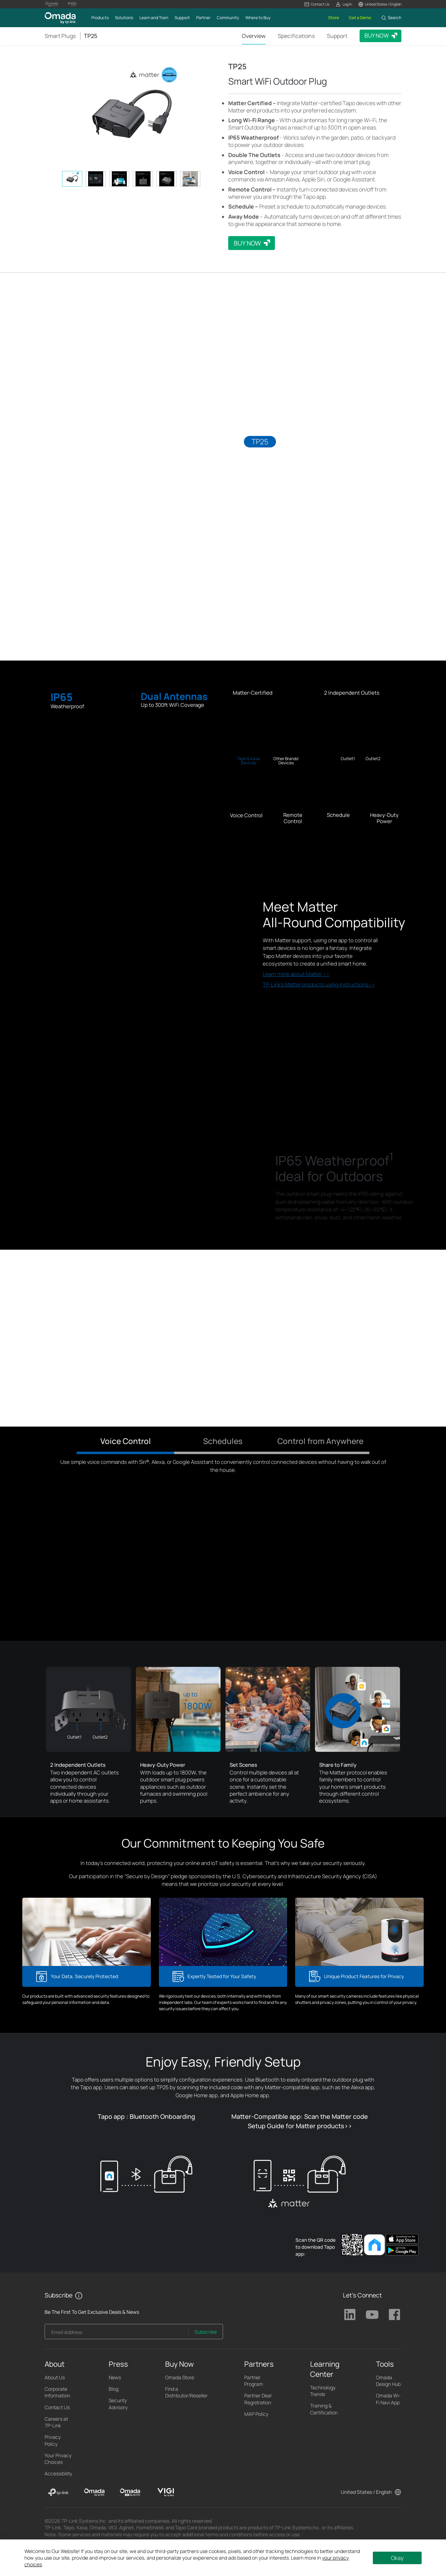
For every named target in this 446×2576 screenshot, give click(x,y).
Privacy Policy (53, 2440)
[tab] (72, 179)
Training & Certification (324, 2408)
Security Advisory (118, 2403)
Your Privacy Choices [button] (58, 2458)
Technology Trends (323, 2390)
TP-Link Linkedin (350, 2314)
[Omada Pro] (130, 2492)
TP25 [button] (90, 36)
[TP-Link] (58, 2492)
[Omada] (94, 2492)
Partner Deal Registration (257, 2398)
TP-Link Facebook (394, 2314)
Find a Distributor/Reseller (186, 2392)
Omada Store (179, 2377)
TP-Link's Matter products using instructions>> (319, 984)
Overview (254, 36)
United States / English (366, 2492)
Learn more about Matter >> (296, 974)
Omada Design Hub (388, 2380)
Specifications (296, 36)
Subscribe (205, 2331)
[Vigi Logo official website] (72, 4)
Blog (113, 2389)
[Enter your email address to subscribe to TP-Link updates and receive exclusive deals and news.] (116, 2333)
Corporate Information (57, 2392)
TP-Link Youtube (372, 2314)
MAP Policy (256, 2414)
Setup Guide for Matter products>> (300, 2126)
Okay (397, 2558)
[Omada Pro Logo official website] (52, 4)
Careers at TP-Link (56, 2422)
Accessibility (58, 2473)
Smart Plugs (60, 36)
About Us (55, 2377)
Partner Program (253, 2380)
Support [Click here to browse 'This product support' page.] (337, 36)
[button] (317, 4)
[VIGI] (165, 2492)
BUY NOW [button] (376, 35)
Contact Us (57, 2407)
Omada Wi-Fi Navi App (388, 2398)
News (115, 2377)
